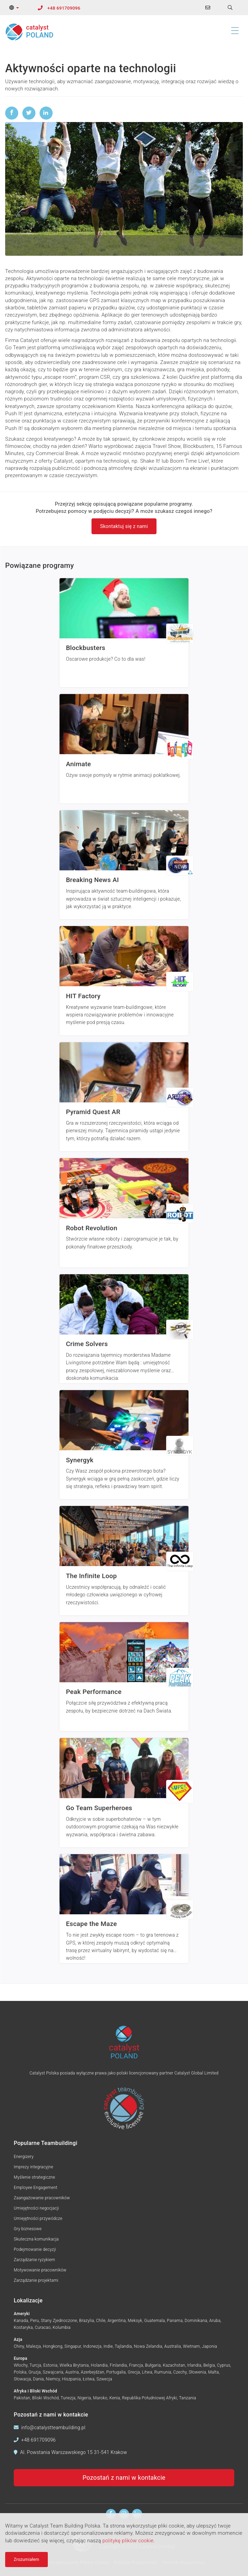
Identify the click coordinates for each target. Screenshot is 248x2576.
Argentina (117, 2320)
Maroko (100, 2398)
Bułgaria (153, 2365)
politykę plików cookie (128, 2541)
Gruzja (35, 2372)
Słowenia (197, 2372)
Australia (172, 2346)
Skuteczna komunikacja (36, 2239)
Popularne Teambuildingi (45, 2143)
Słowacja (22, 2379)
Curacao (43, 2327)
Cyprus (223, 2365)
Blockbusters (86, 648)
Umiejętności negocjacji (36, 2208)
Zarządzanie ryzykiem (34, 2259)
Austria (72, 2372)
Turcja (35, 2365)
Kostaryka (23, 2327)
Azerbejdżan (92, 2372)
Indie (108, 2346)
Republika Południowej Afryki (149, 2398)
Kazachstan (174, 2365)
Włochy (21, 2365)
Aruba (214, 2320)
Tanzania (187, 2398)
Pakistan (22, 2398)
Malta (213, 2372)
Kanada (21, 2320)
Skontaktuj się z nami (124, 526)
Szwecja (104, 2379)
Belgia (209, 2365)
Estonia (50, 2365)
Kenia (114, 2398)
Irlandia (194, 2365)
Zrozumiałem (26, 2559)
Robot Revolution (91, 1228)
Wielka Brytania (74, 2365)
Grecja (134, 2372)
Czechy (180, 2372)
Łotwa (89, 2379)
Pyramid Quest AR (93, 1112)
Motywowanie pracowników (40, 2270)
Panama (175, 2320)
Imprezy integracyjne (33, 2167)
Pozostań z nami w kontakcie (124, 2477)
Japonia (209, 2346)
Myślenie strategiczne (34, 2177)
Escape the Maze (91, 1924)
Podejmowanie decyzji (35, 2249)
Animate (78, 764)
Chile (100, 2320)
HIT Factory (83, 996)
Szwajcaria (53, 2372)
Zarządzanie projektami (36, 2280)
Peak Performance (94, 1692)
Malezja (33, 2346)
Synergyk (80, 1460)
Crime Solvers (87, 1344)
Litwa (147, 2372)
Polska (20, 2372)
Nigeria (84, 2398)
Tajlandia (123, 2346)
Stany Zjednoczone (59, 2320)
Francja (136, 2365)
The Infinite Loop (91, 1576)
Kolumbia (62, 2327)
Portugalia (116, 2372)
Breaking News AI (92, 880)
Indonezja (92, 2346)
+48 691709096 (63, 8)
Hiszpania (71, 2379)
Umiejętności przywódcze (38, 2218)
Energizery (24, 2156)
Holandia (99, 2365)
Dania (38, 2379)
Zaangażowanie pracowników (42, 2197)
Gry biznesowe (28, 2228)
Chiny (19, 2346)
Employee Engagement (35, 2187)
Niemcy (53, 2379)
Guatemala (154, 2320)
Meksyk (135, 2320)
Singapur (72, 2346)
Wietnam (191, 2346)
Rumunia (162, 2372)
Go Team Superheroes (99, 1808)
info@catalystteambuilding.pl (53, 2427)
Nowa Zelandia (148, 2346)
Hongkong (53, 2346)
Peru (34, 2320)
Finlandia (118, 2365)
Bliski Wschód (45, 2398)
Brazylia (86, 2320)
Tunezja (68, 2398)
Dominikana (196, 2320)
